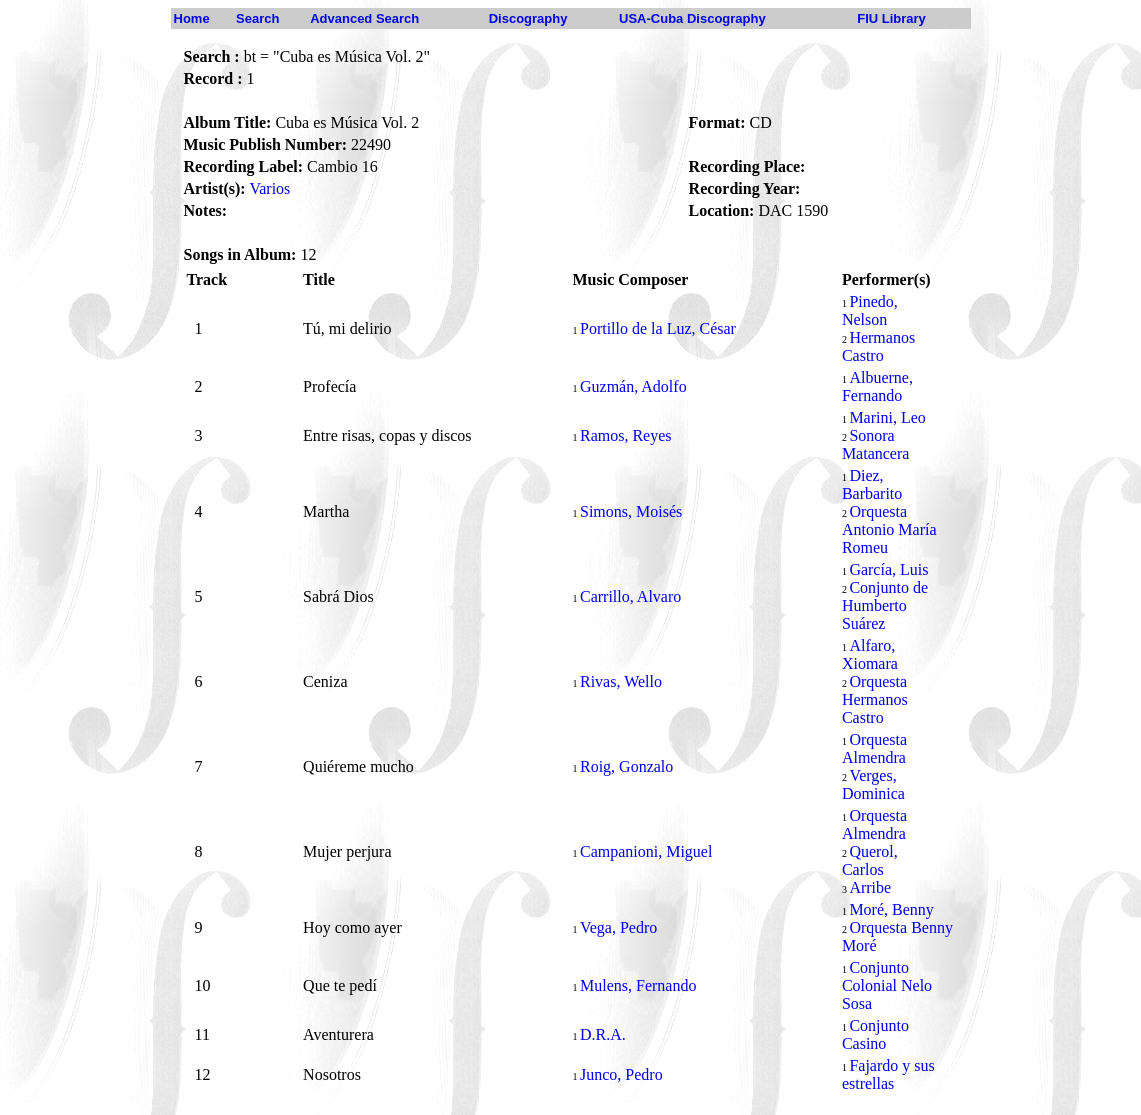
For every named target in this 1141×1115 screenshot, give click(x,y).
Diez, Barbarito (872, 484)
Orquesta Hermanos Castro (875, 699)
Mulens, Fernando (638, 985)
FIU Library (891, 18)
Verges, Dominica (873, 784)
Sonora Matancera (876, 444)
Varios (269, 188)
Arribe (870, 887)
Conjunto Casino (875, 1034)
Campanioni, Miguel (646, 851)
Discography (528, 18)
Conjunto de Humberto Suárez (885, 605)
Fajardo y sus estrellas (888, 1074)
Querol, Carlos (870, 860)
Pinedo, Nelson (870, 310)
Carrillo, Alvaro (630, 596)
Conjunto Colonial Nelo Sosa (887, 985)
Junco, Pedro (621, 1074)
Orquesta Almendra (874, 748)
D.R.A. (603, 1034)
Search (257, 18)
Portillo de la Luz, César (658, 328)
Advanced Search (364, 18)
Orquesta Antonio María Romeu (889, 529)
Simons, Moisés (631, 511)
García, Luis (888, 569)
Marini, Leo (887, 417)
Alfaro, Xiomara (870, 654)
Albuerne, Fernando (877, 386)
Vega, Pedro (618, 927)
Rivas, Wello (621, 681)
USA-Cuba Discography (692, 18)
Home (192, 18)
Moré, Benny (891, 909)
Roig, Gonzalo (626, 766)
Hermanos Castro (878, 346)
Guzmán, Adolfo (633, 386)
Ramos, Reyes (626, 435)
